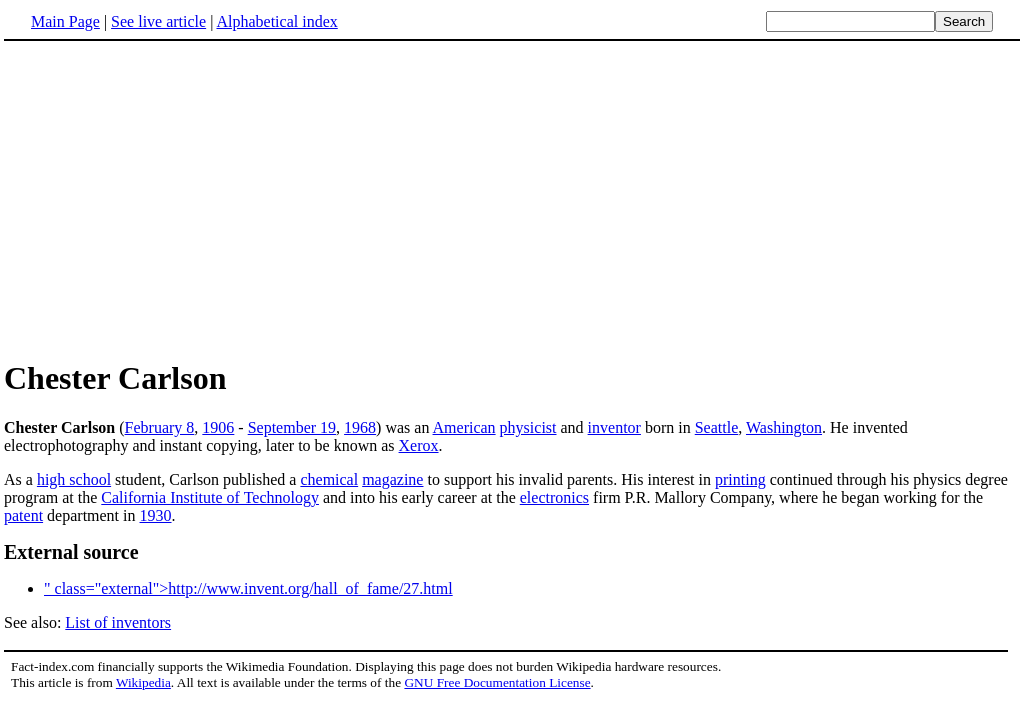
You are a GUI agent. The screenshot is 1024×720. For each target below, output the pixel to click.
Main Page (65, 21)
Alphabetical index (276, 21)
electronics (554, 497)
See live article (158, 21)
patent (23, 515)
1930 (156, 515)
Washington (784, 427)
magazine (392, 479)
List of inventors (118, 622)
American (464, 427)
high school (74, 479)
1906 (218, 427)
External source (71, 552)
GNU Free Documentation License (497, 682)
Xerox (419, 445)
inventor (614, 427)
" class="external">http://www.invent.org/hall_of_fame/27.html (248, 588)
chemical (329, 479)
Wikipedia (143, 682)
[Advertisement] (172, 199)
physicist (528, 427)
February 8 (160, 427)
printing (740, 479)
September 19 (292, 427)
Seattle (717, 427)
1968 (360, 427)
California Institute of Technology (210, 497)
